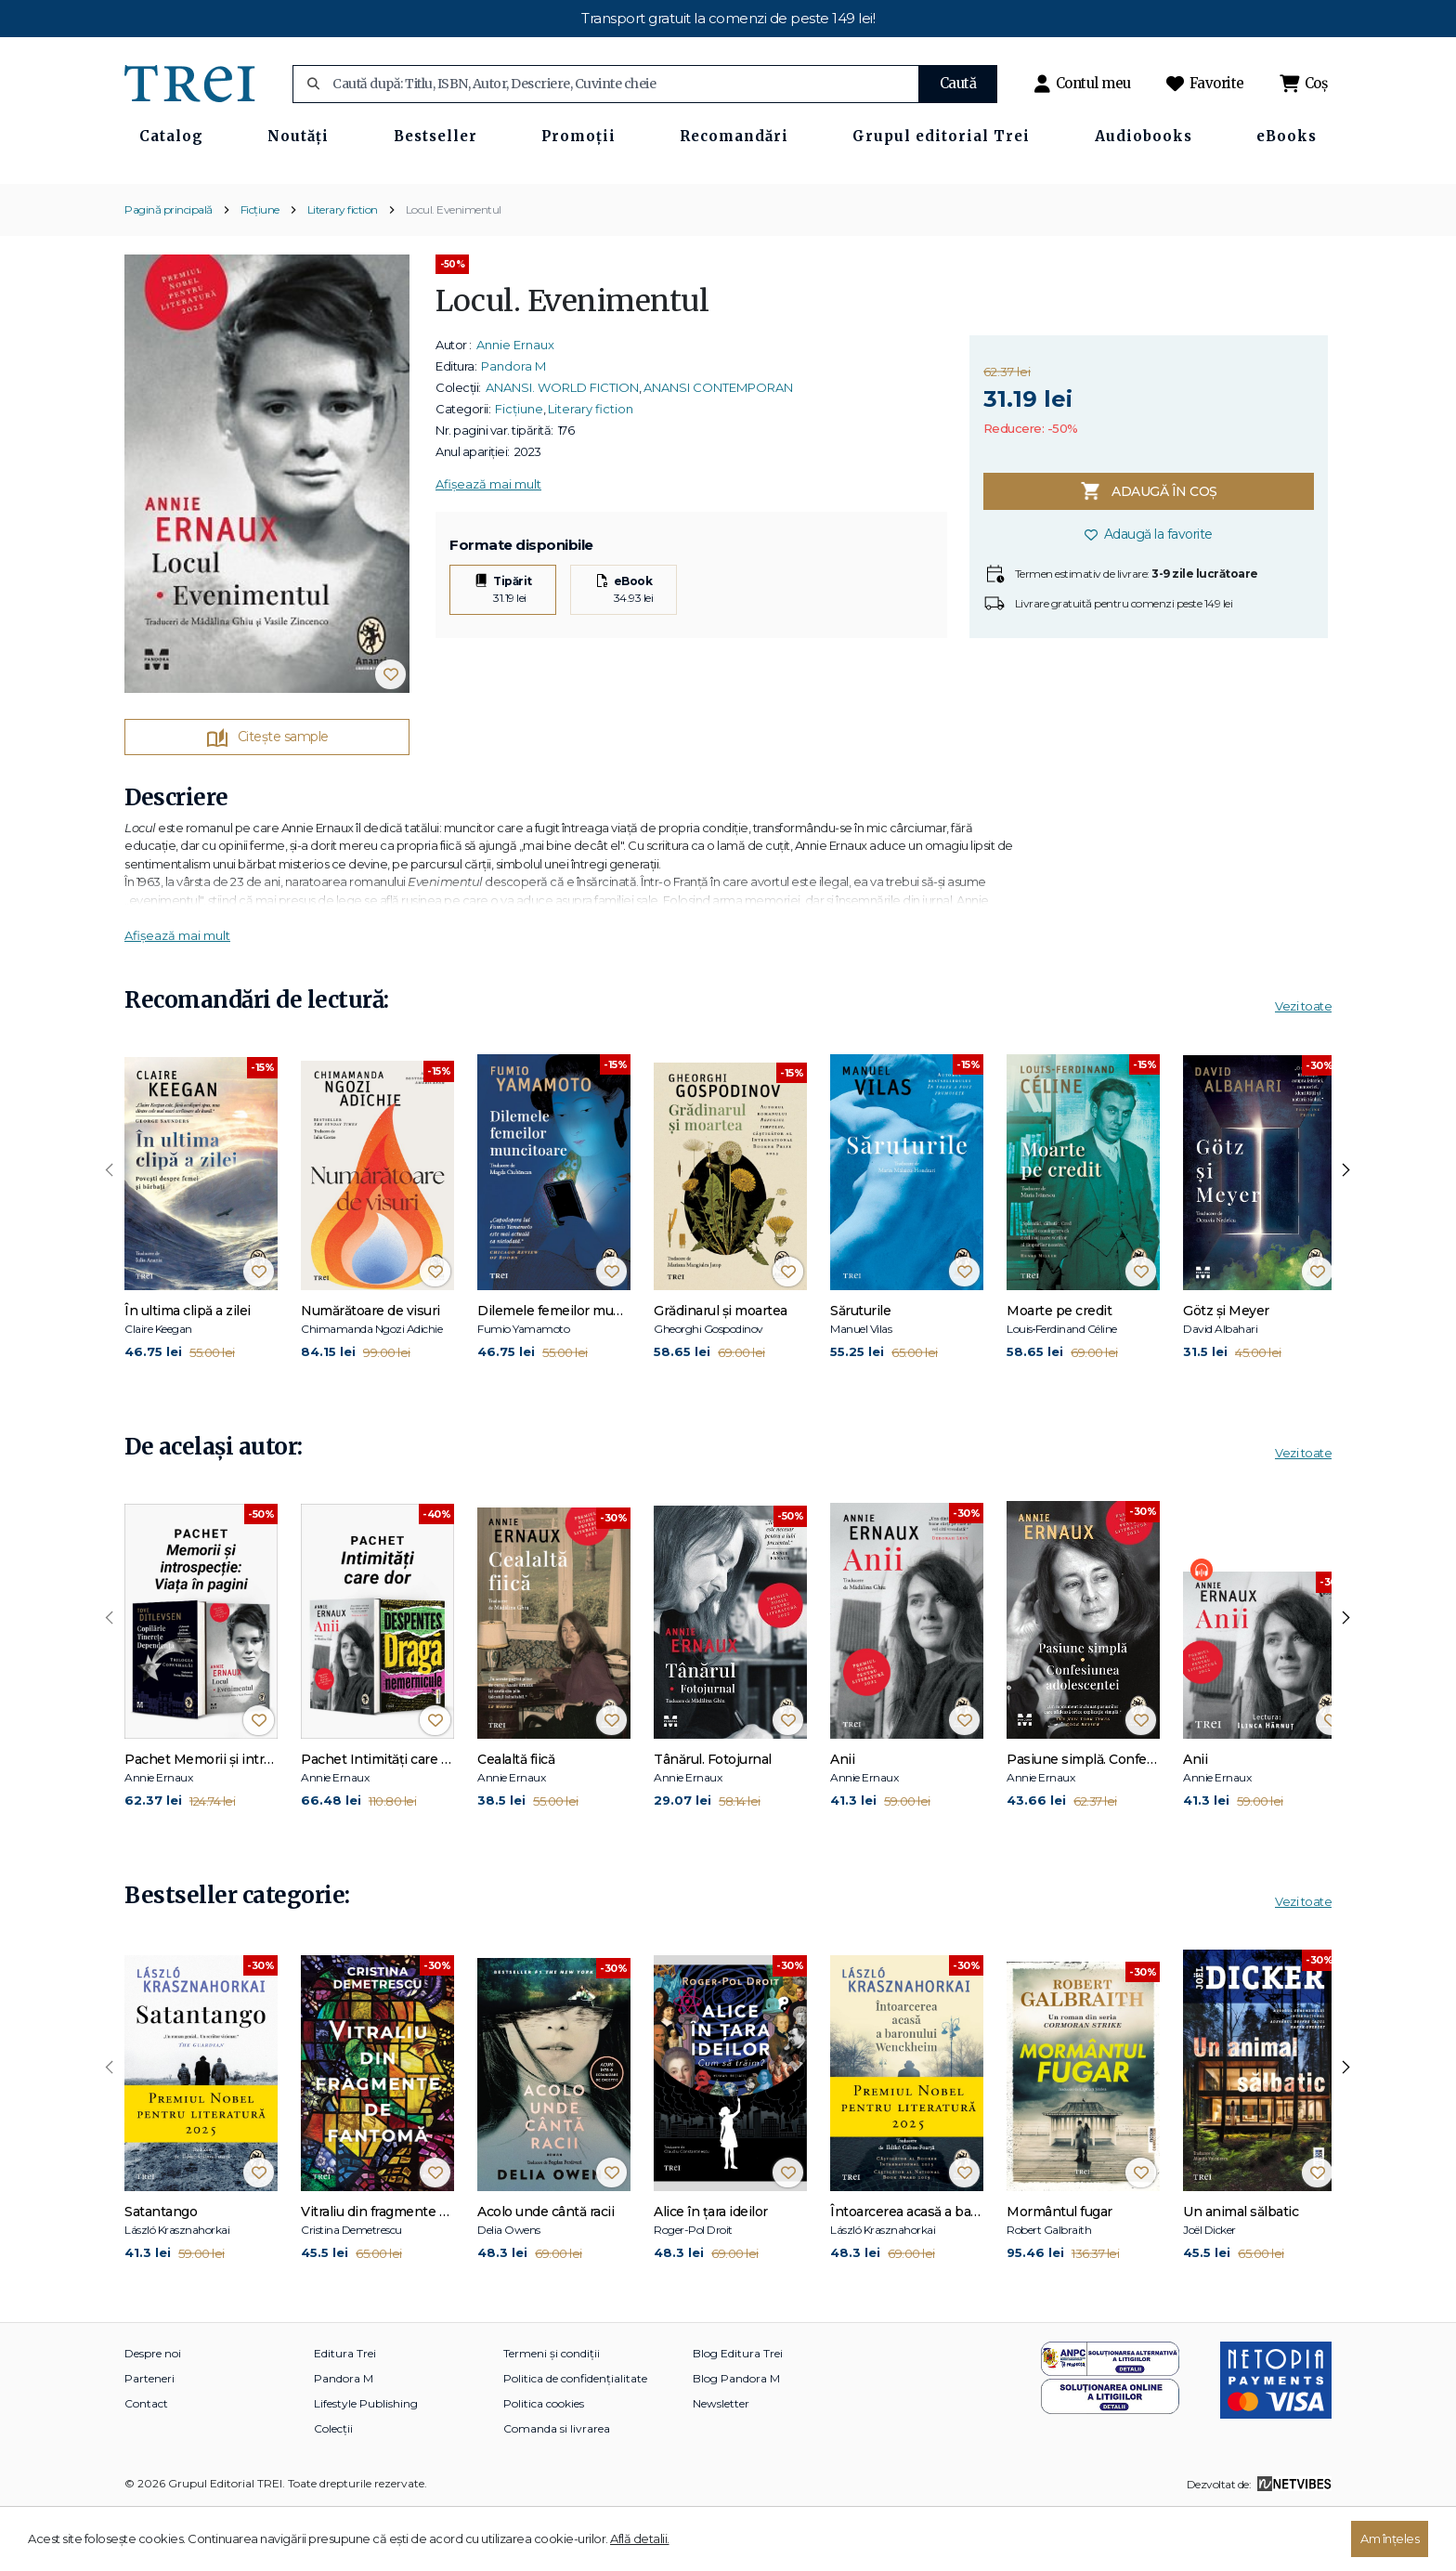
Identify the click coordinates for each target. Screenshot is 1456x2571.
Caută (958, 83)
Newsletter (721, 2465)
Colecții (333, 2490)
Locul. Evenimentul (453, 270)
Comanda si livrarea (556, 2490)
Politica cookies (543, 2465)
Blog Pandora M (736, 2440)
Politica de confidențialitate (575, 2440)
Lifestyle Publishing (366, 2465)
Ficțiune (260, 270)
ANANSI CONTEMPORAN (718, 448)
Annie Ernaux (515, 405)
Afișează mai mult (488, 545)
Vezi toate (1303, 1067)
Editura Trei (345, 2414)
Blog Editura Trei (738, 2414)
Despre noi (152, 2414)
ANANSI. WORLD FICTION (562, 448)
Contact (146, 2465)
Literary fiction (342, 270)
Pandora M (513, 427)
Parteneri (149, 2440)
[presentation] (109, 1231)
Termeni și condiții (551, 2414)
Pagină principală (168, 270)
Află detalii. (640, 2538)
